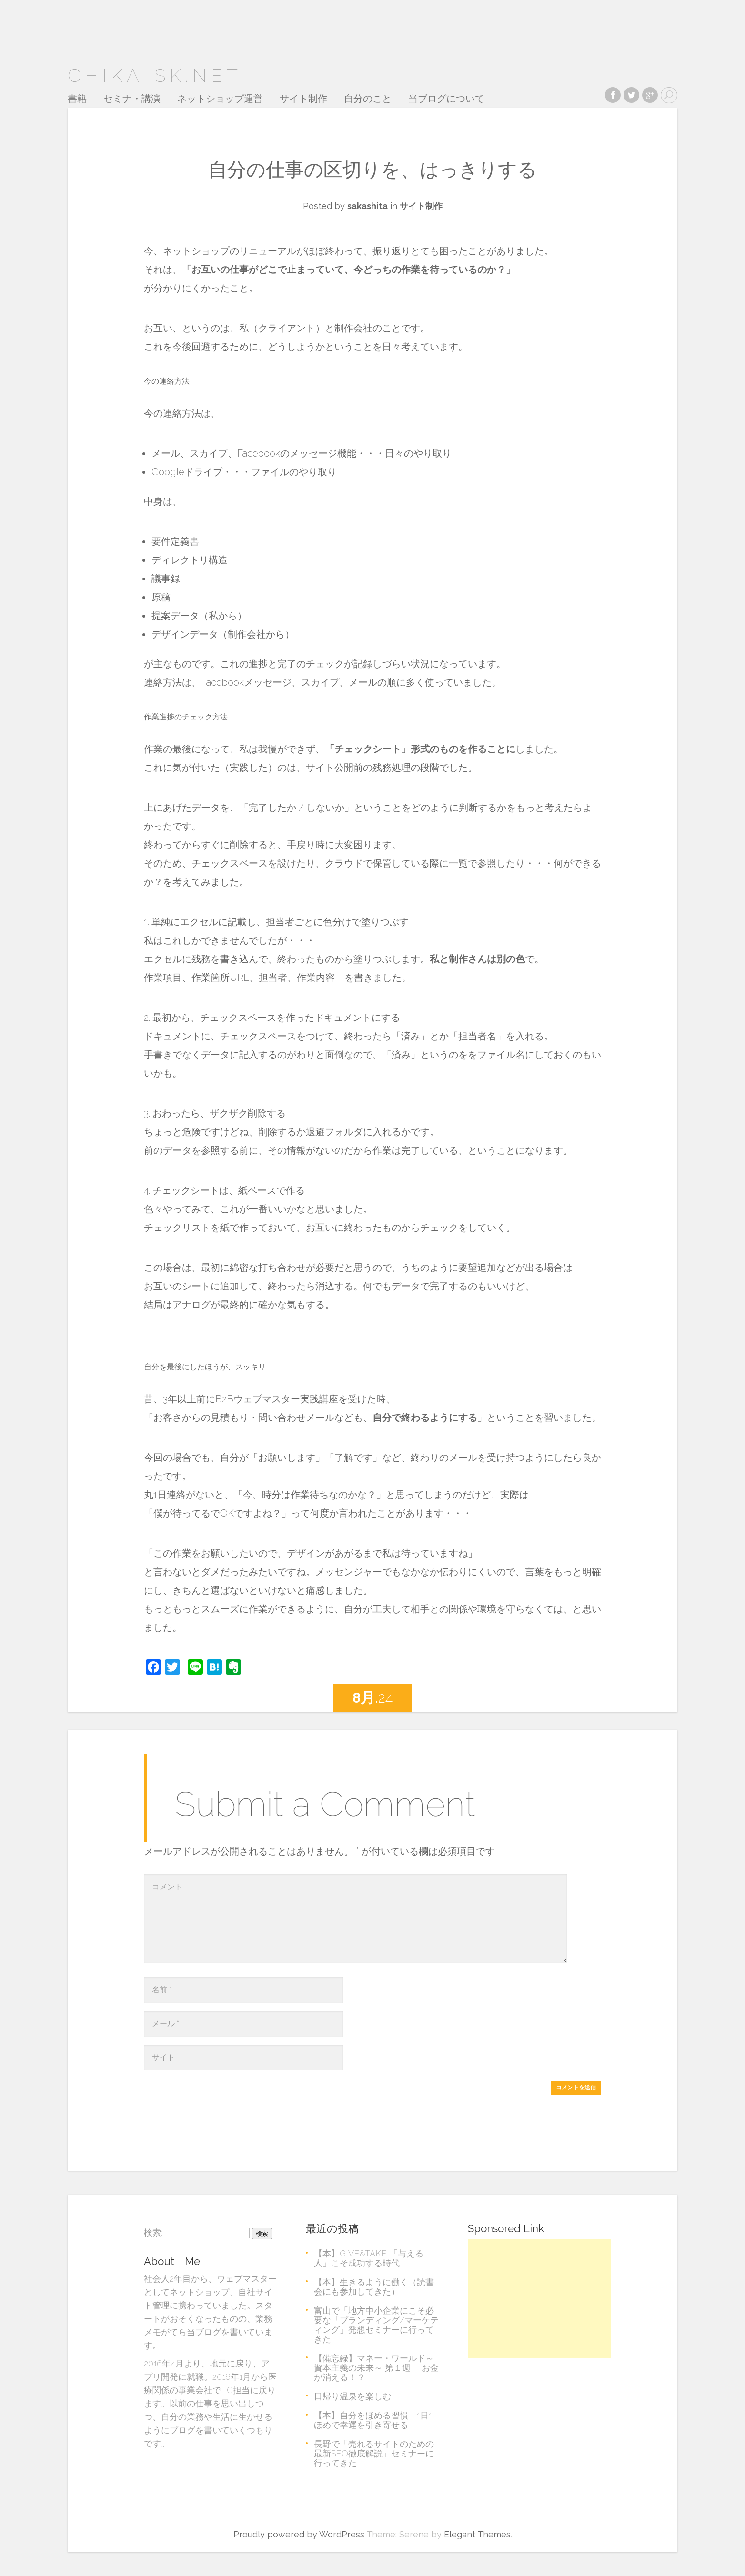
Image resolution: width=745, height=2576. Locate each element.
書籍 (77, 99)
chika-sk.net (155, 75)
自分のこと (368, 99)
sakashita (367, 206)
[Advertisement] (539, 2298)
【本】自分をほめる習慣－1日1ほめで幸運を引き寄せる (373, 2420)
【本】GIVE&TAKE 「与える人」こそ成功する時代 (368, 2258)
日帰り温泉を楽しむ (352, 2396)
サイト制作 (303, 99)
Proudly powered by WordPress (298, 2534)
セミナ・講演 (132, 99)
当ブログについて (446, 99)
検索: (153, 2232)
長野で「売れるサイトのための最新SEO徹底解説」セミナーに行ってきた (374, 2453)
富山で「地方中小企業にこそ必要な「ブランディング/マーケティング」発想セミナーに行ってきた (376, 2325)
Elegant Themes (477, 2534)
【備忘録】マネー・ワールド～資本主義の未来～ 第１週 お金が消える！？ (376, 2367)
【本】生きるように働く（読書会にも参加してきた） (374, 2286)
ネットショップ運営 (220, 99)
